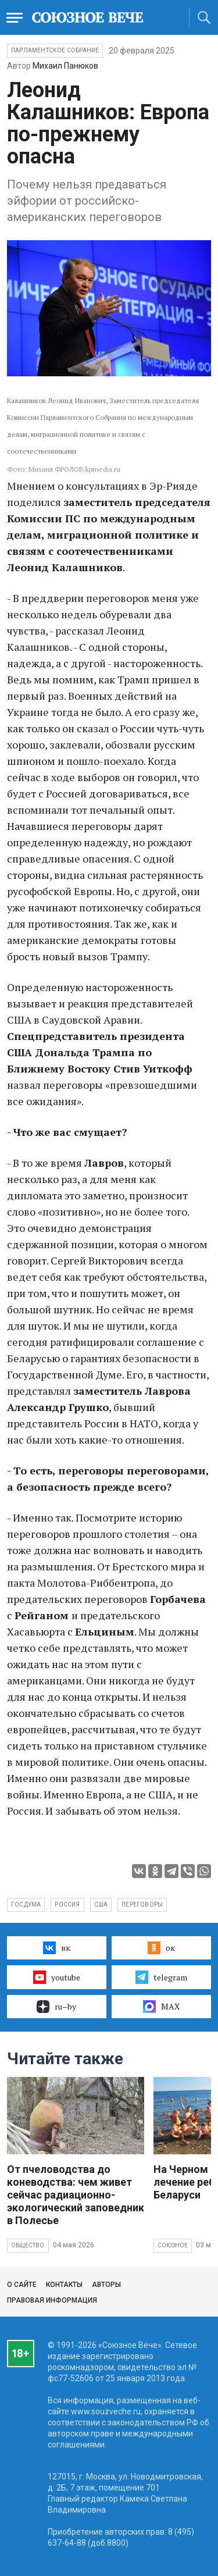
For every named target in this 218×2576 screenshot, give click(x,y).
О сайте (22, 2285)
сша (101, 1904)
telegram (161, 1977)
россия (67, 1904)
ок (161, 1947)
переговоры (142, 1904)
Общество (28, 2245)
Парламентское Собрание (55, 50)
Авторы (106, 2285)
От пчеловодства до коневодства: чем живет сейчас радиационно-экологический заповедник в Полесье (75, 2194)
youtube (56, 1977)
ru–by (56, 2006)
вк (56, 1947)
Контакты (64, 2285)
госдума (26, 1904)
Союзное (173, 2245)
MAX (161, 2006)
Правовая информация (52, 2300)
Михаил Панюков (65, 65)
